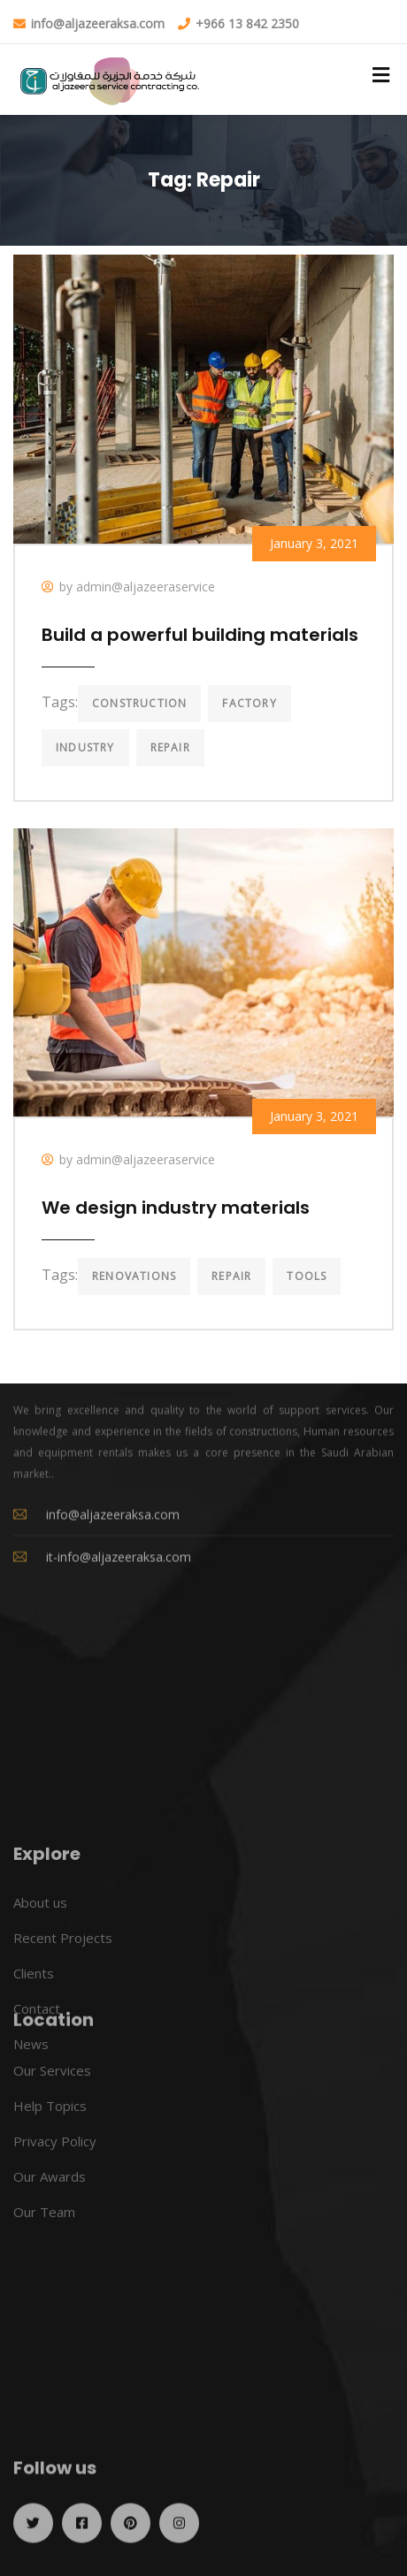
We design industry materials (176, 1207)
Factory (249, 703)
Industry (85, 747)
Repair (170, 747)
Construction (139, 703)
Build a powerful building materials (200, 634)
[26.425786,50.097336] (203, 2064)
